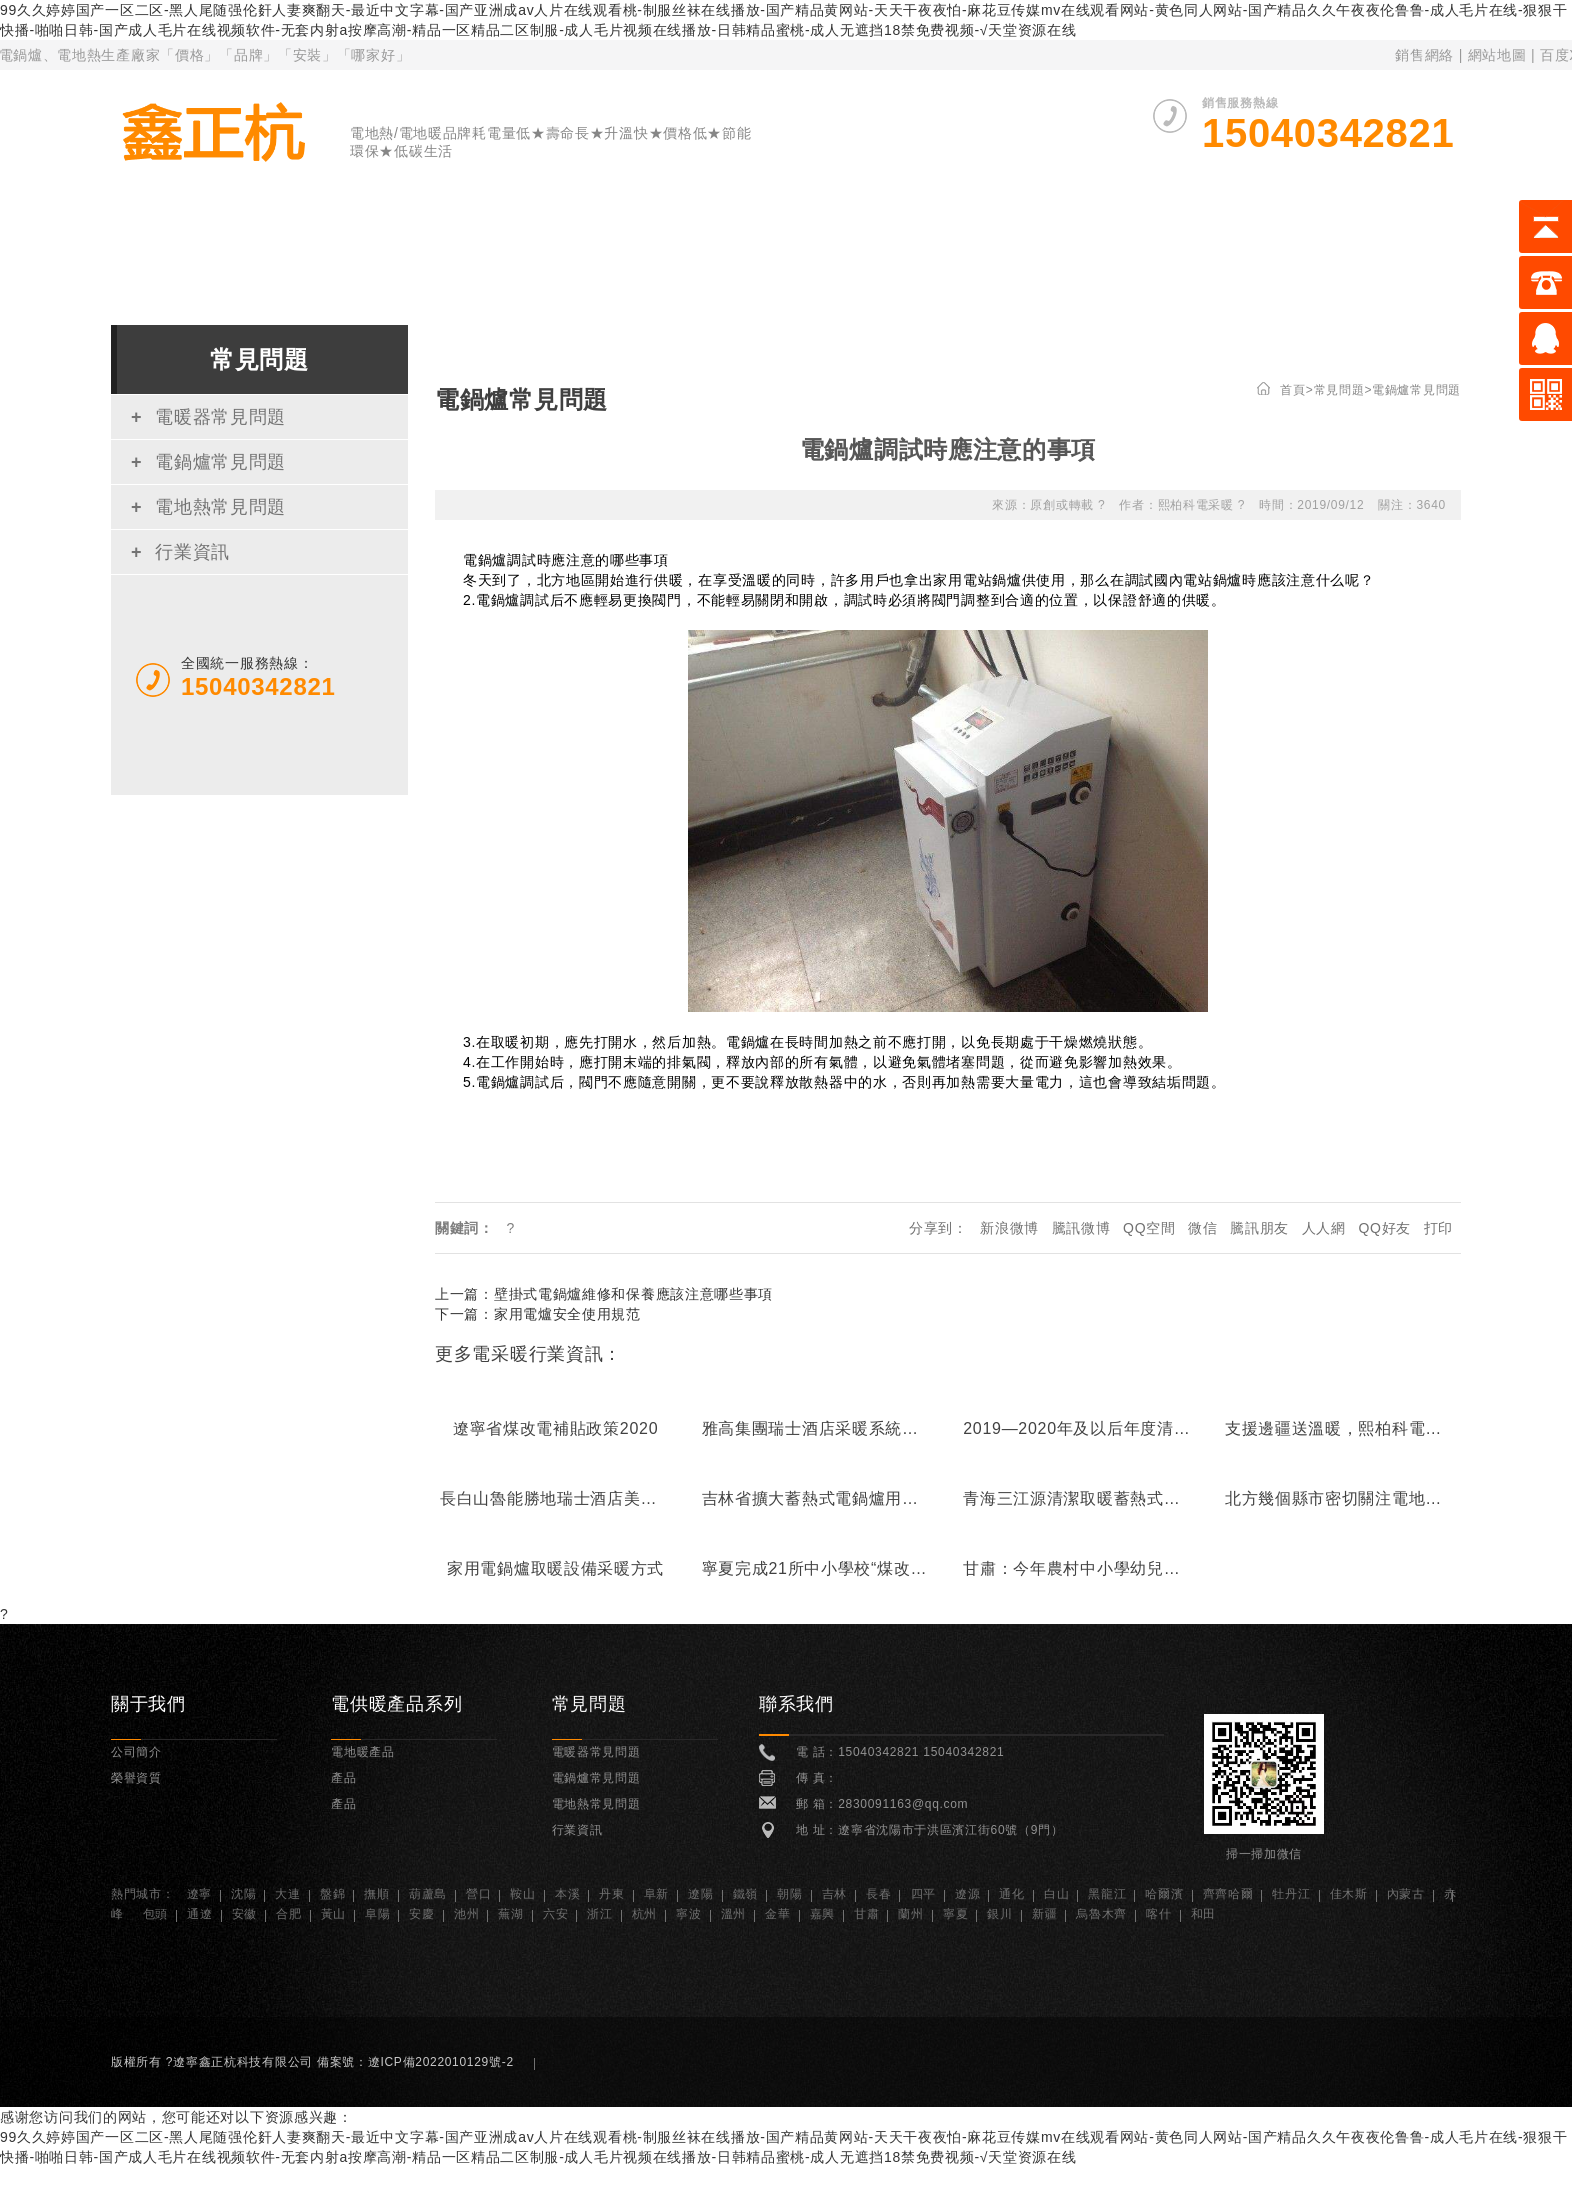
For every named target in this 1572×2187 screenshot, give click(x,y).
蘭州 (910, 1914)
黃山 (333, 1914)
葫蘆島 (428, 1894)
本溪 (567, 1894)
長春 (878, 1894)
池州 (466, 1914)
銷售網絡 (1424, 55)
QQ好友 (1384, 1228)
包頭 (155, 1914)
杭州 (644, 1914)
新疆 (1044, 1914)
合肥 (288, 1914)
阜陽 (377, 1914)
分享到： (938, 1228)
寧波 (688, 1914)
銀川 (999, 1914)
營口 (478, 1894)
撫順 (376, 1894)
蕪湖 (510, 1914)
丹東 (611, 1894)
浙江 (599, 1914)
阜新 (656, 1894)
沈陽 (243, 1894)
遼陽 (700, 1894)
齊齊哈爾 (1228, 1894)
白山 (1056, 1894)
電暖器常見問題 (208, 417)
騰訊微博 (1081, 1228)
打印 (1438, 1228)
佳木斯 (1349, 1894)
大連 (287, 1894)
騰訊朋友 (1259, 1228)
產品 (343, 1778)
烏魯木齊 (1101, 1914)
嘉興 (822, 1914)
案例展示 (1020, 237)
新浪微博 (1009, 1228)
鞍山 (522, 1894)
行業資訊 (180, 552)
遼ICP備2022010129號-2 (447, 2062)
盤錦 (332, 1894)
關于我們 (383, 237)
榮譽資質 (1167, 237)
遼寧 (199, 1894)
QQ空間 (1149, 1228)
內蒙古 (1406, 1894)
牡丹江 (1291, 1894)
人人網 (1324, 1228)
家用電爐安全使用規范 (567, 1314)
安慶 (421, 1914)
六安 (555, 1914)
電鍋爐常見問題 (208, 462)
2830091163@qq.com (903, 1804)
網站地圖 (1499, 55)
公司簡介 (136, 1752)
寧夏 (955, 1914)
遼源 (967, 1894)
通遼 (199, 1914)
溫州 (733, 1914)
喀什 (1158, 1914)
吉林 (834, 1894)
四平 (923, 1894)
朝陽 (789, 1894)
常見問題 (1313, 237)
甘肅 (866, 1914)
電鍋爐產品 (702, 237)
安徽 (244, 1914)
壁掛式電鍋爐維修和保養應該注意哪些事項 (633, 1294)
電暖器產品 (538, 237)
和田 (1203, 1914)
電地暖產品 (865, 237)
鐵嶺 (745, 1894)
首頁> (1296, 390)
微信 (1202, 1228)
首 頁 (250, 237)
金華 (777, 1914)
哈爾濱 (1164, 1894)
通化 (1011, 1894)
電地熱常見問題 (208, 507)
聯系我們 (1460, 237)
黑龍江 (1107, 1894)
